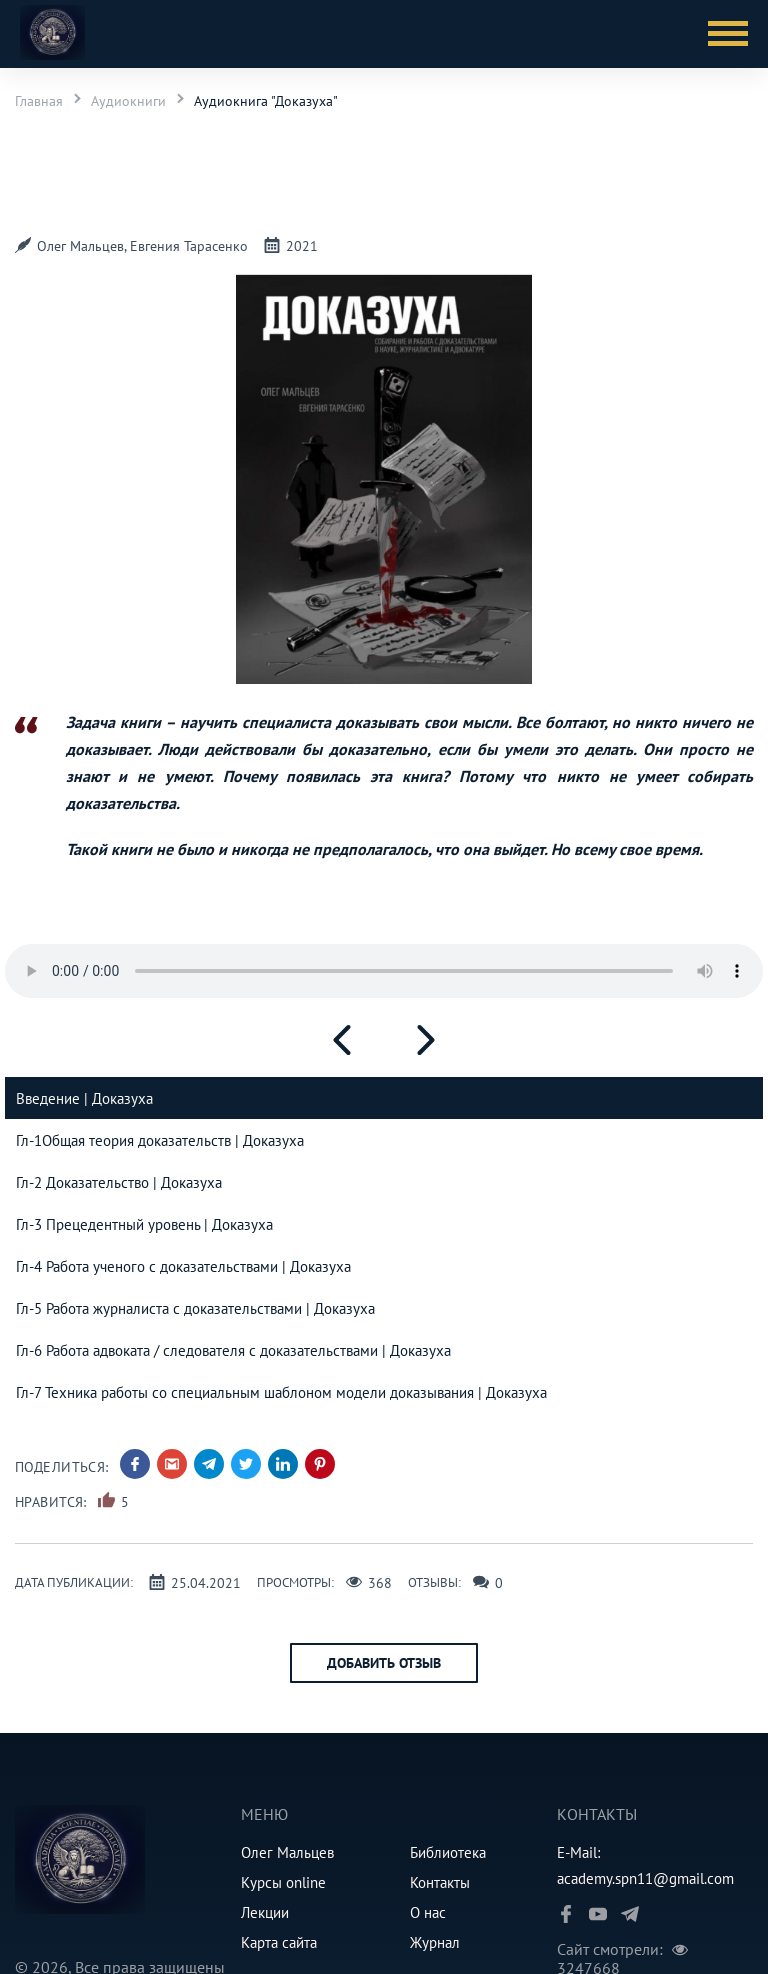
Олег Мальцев (287, 1852)
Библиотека (448, 1852)
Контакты (440, 1882)
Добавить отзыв (384, 1663)
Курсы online (283, 1882)
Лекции (265, 1912)
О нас (428, 1912)
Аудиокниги (128, 101)
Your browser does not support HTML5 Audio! (384, 971)
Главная (39, 101)
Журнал (435, 1942)
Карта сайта (279, 1942)
